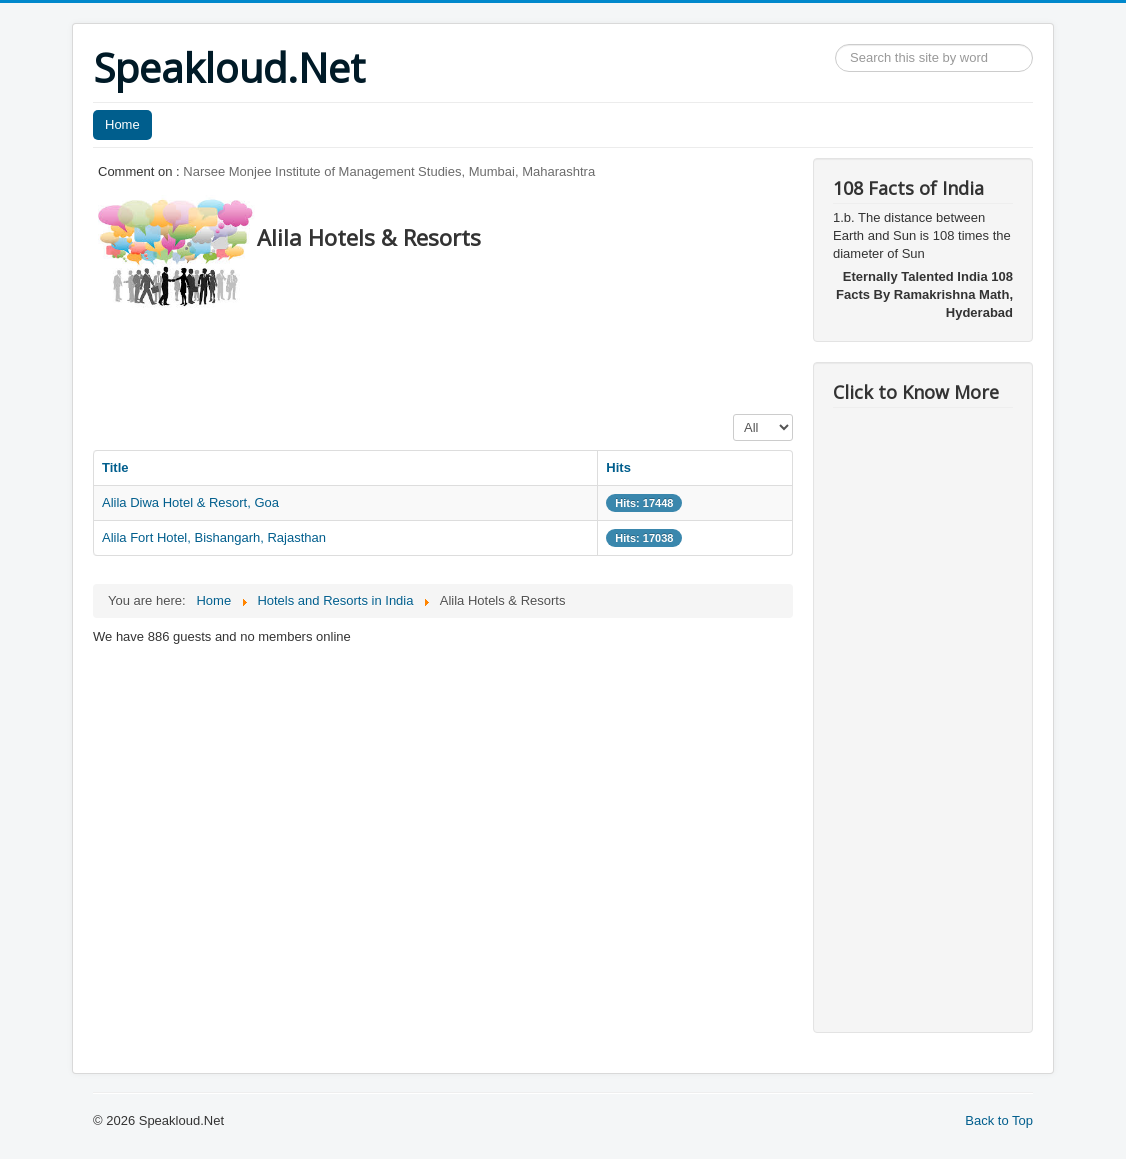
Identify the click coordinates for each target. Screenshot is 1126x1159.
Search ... (835, 44)
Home (122, 124)
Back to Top (999, 1120)
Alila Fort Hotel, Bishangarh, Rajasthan (214, 537)
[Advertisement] (457, 355)
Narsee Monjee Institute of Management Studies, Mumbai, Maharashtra (389, 171)
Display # (733, 414)
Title (115, 467)
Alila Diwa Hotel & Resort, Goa (190, 502)
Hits (618, 467)
